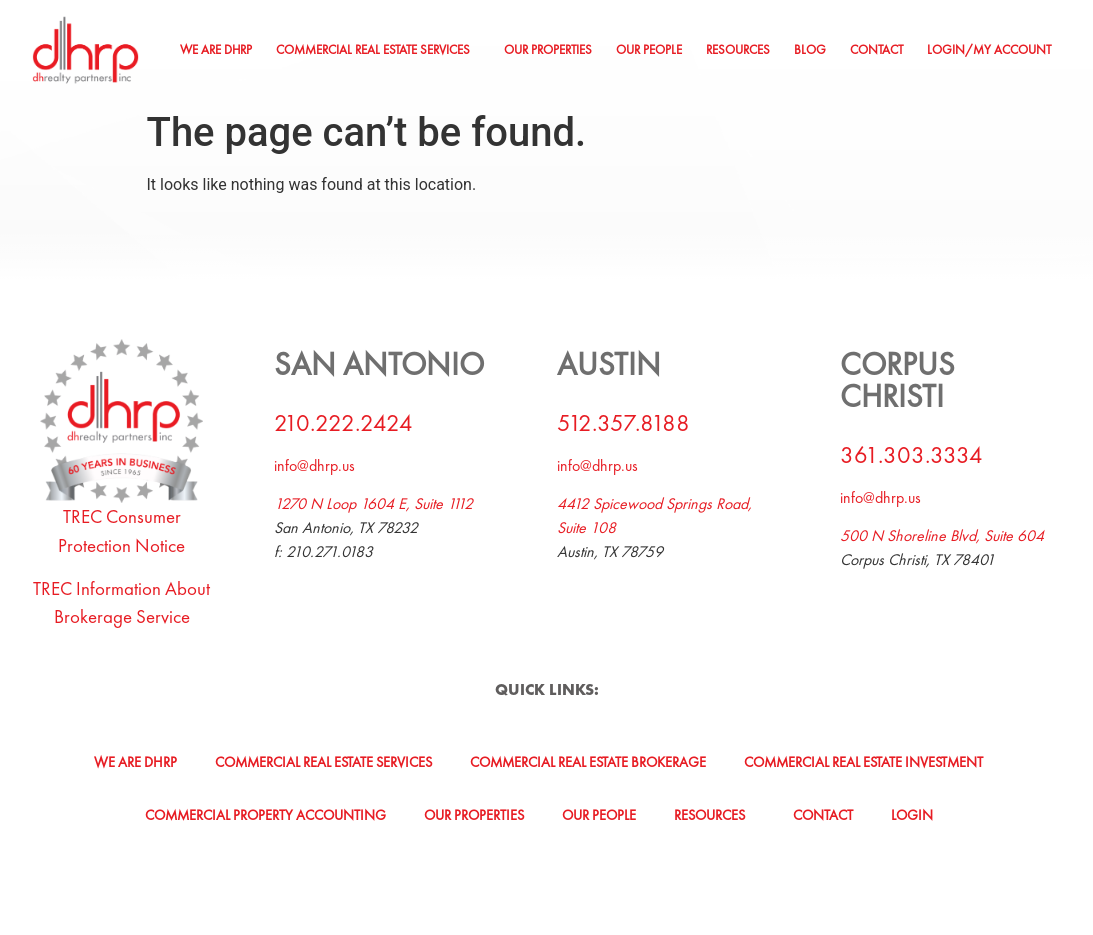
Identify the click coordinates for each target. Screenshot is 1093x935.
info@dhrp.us (314, 465)
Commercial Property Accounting (265, 815)
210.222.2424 (343, 422)
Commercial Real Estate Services (373, 49)
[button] (378, 50)
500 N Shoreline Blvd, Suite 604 (942, 535)
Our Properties (548, 49)
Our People (649, 49)
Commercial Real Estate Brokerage (588, 762)
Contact (876, 49)
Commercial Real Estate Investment (863, 762)
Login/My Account (989, 49)
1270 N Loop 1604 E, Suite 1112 (373, 503)
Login (912, 815)
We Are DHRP (216, 49)
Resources (738, 49)
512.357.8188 (623, 422)
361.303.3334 (911, 454)
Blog (810, 49)
